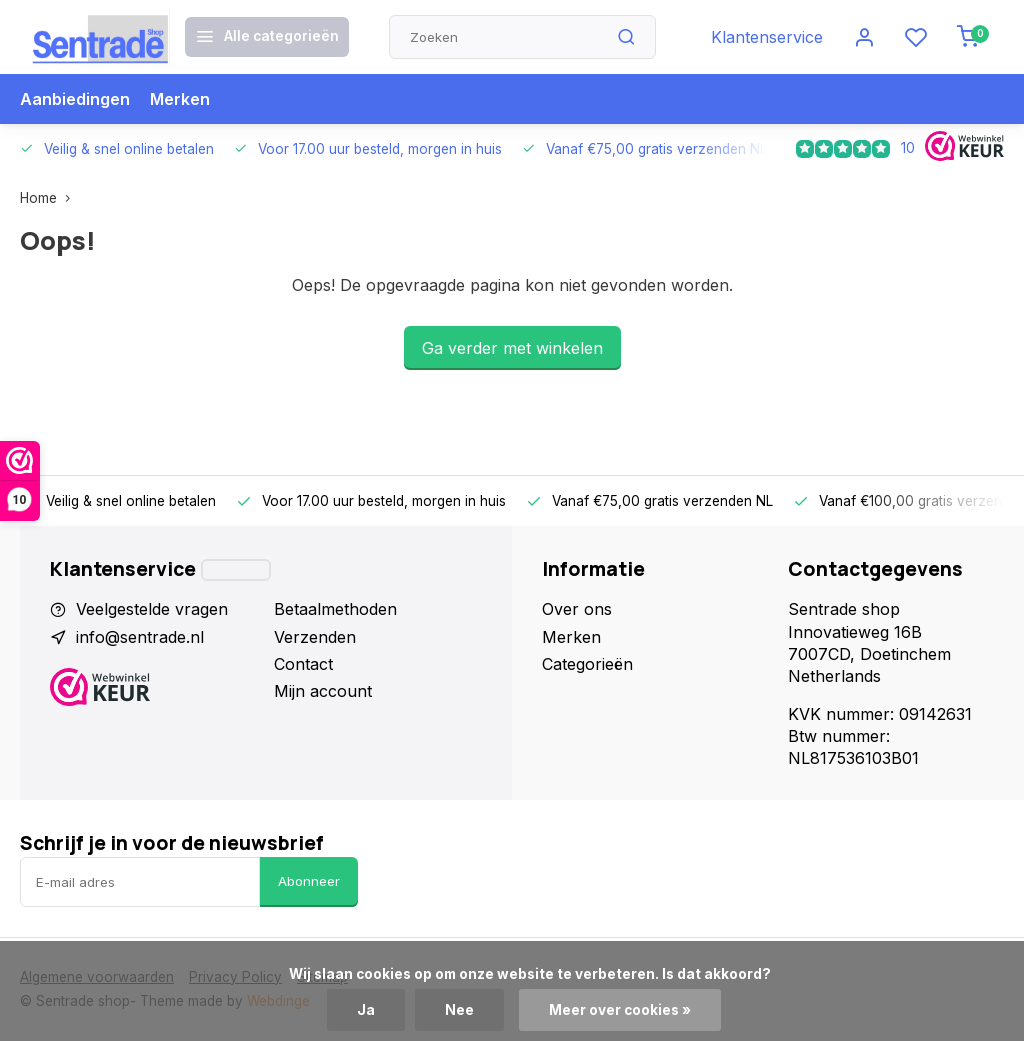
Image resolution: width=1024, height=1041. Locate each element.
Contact (303, 664)
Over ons (577, 609)
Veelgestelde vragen (152, 609)
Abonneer (309, 881)
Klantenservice (767, 37)
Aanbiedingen (75, 99)
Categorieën (587, 664)
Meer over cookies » (620, 1010)
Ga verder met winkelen (512, 348)
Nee (459, 1010)
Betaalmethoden (335, 609)
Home (49, 198)
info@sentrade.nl (140, 637)
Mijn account (323, 691)
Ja (366, 1010)
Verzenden (315, 637)
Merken (180, 99)
